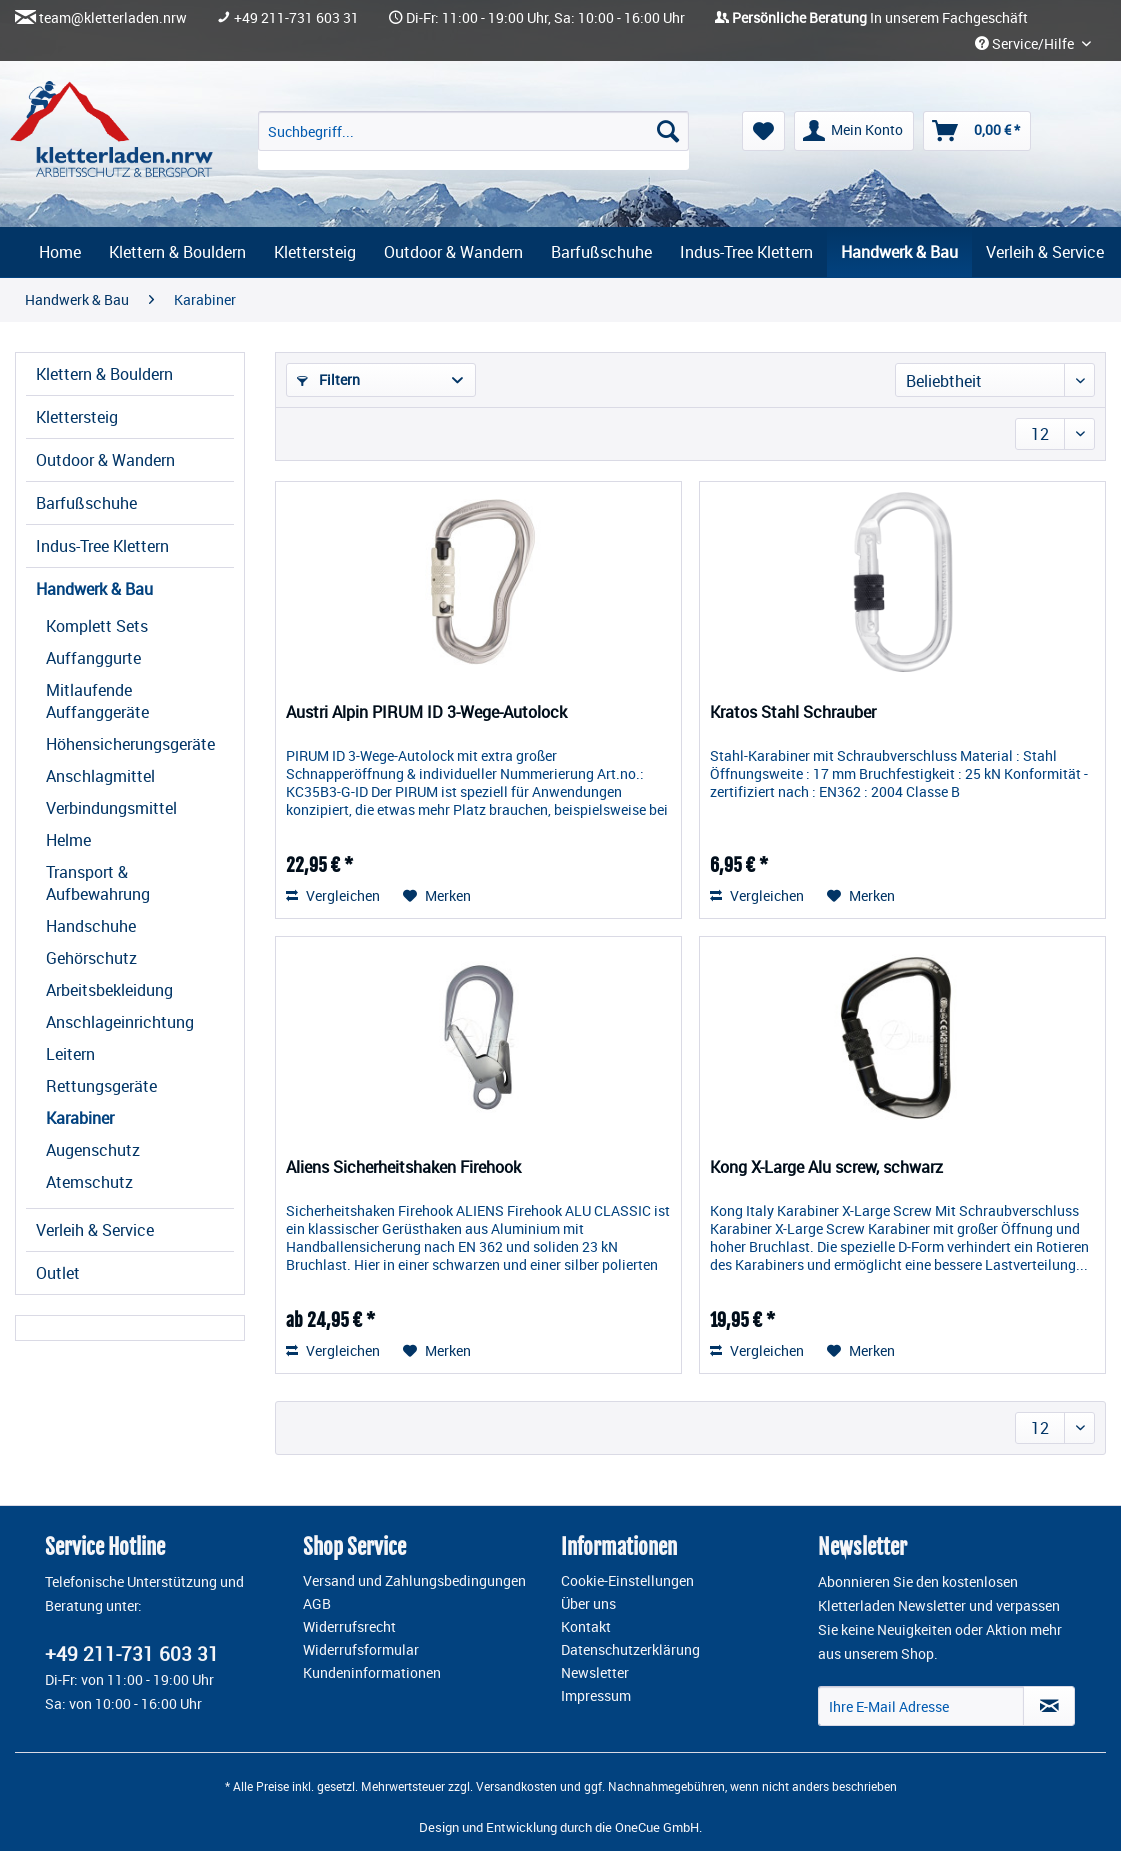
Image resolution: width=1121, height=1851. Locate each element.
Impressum (596, 1696)
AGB (317, 1604)
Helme (68, 840)
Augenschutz (93, 1150)
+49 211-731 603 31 (296, 18)
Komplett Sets (97, 626)
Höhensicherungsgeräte (130, 744)
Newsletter (595, 1673)
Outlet (58, 1273)
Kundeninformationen (372, 1673)
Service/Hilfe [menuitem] (1026, 44)
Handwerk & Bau (94, 589)
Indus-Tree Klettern (102, 546)
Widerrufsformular (361, 1650)
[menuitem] (474, 140)
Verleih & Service (95, 1230)
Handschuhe (91, 926)
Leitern (70, 1054)
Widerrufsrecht (349, 1627)
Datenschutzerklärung (630, 1650)
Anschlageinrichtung (120, 1022)
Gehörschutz (91, 958)
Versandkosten (516, 1786)
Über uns (588, 1604)
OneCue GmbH (657, 1827)
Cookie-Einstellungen (627, 1581)
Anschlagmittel (100, 776)
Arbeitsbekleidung (109, 990)
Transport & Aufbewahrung (98, 883)
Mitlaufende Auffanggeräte (97, 701)
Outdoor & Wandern (105, 460)
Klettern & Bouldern (104, 374)
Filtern (328, 379)
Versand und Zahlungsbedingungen (414, 1581)
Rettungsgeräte (101, 1086)
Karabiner (80, 1118)
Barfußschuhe (86, 503)
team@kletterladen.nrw (113, 18)
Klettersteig (77, 417)
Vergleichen (333, 895)
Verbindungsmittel (111, 808)
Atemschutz (89, 1182)
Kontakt (586, 1627)
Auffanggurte (93, 658)
